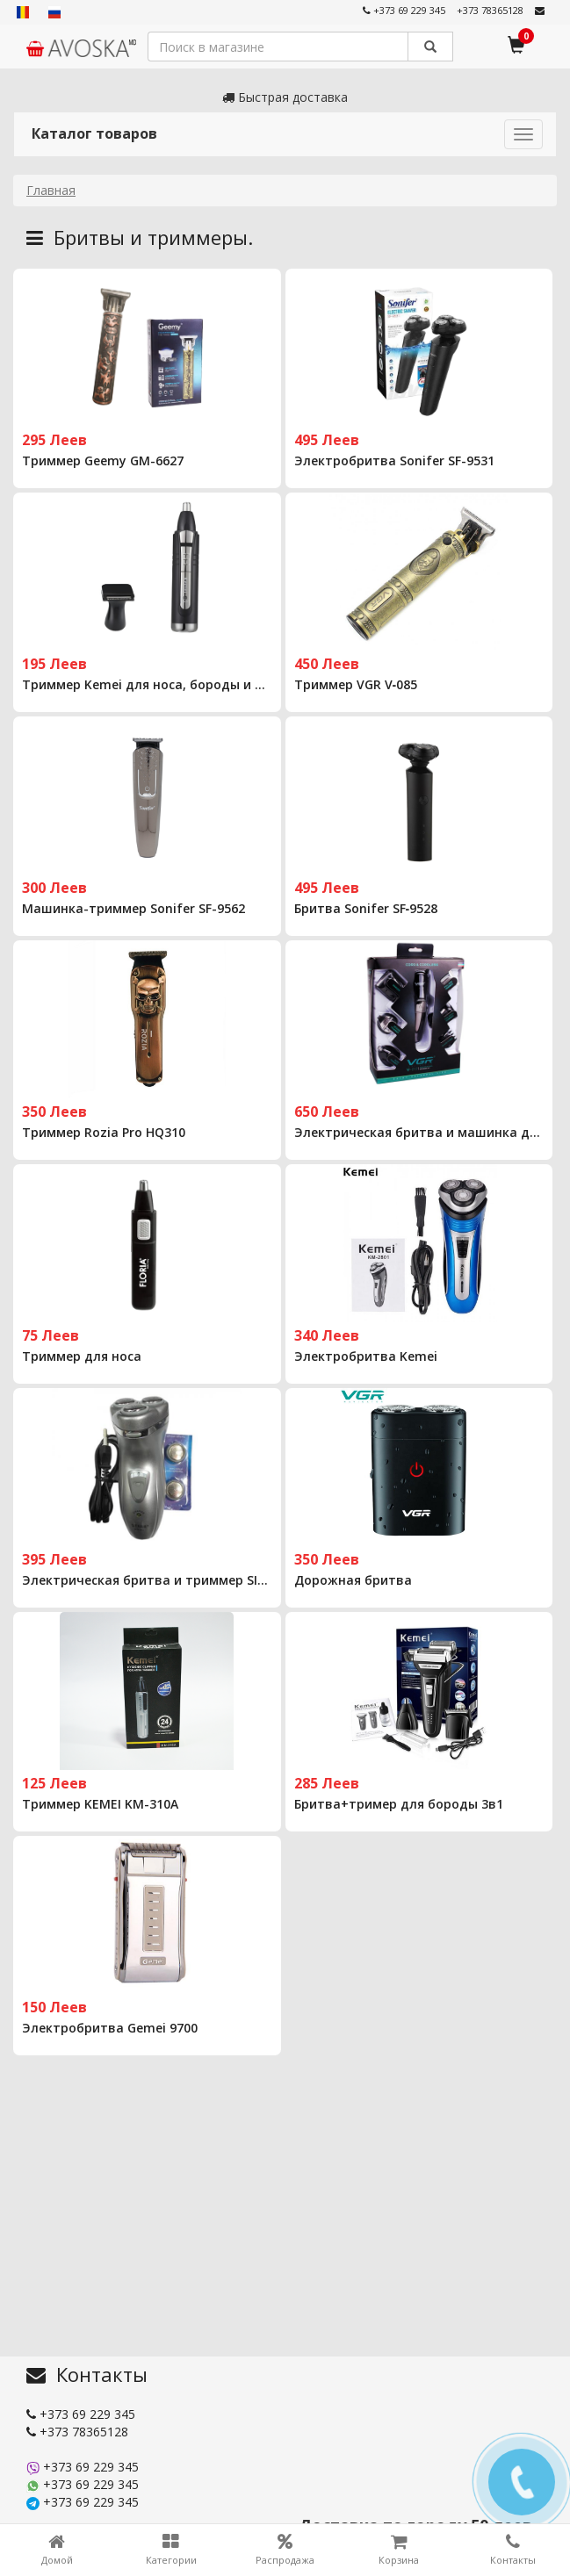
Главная (51, 190)
